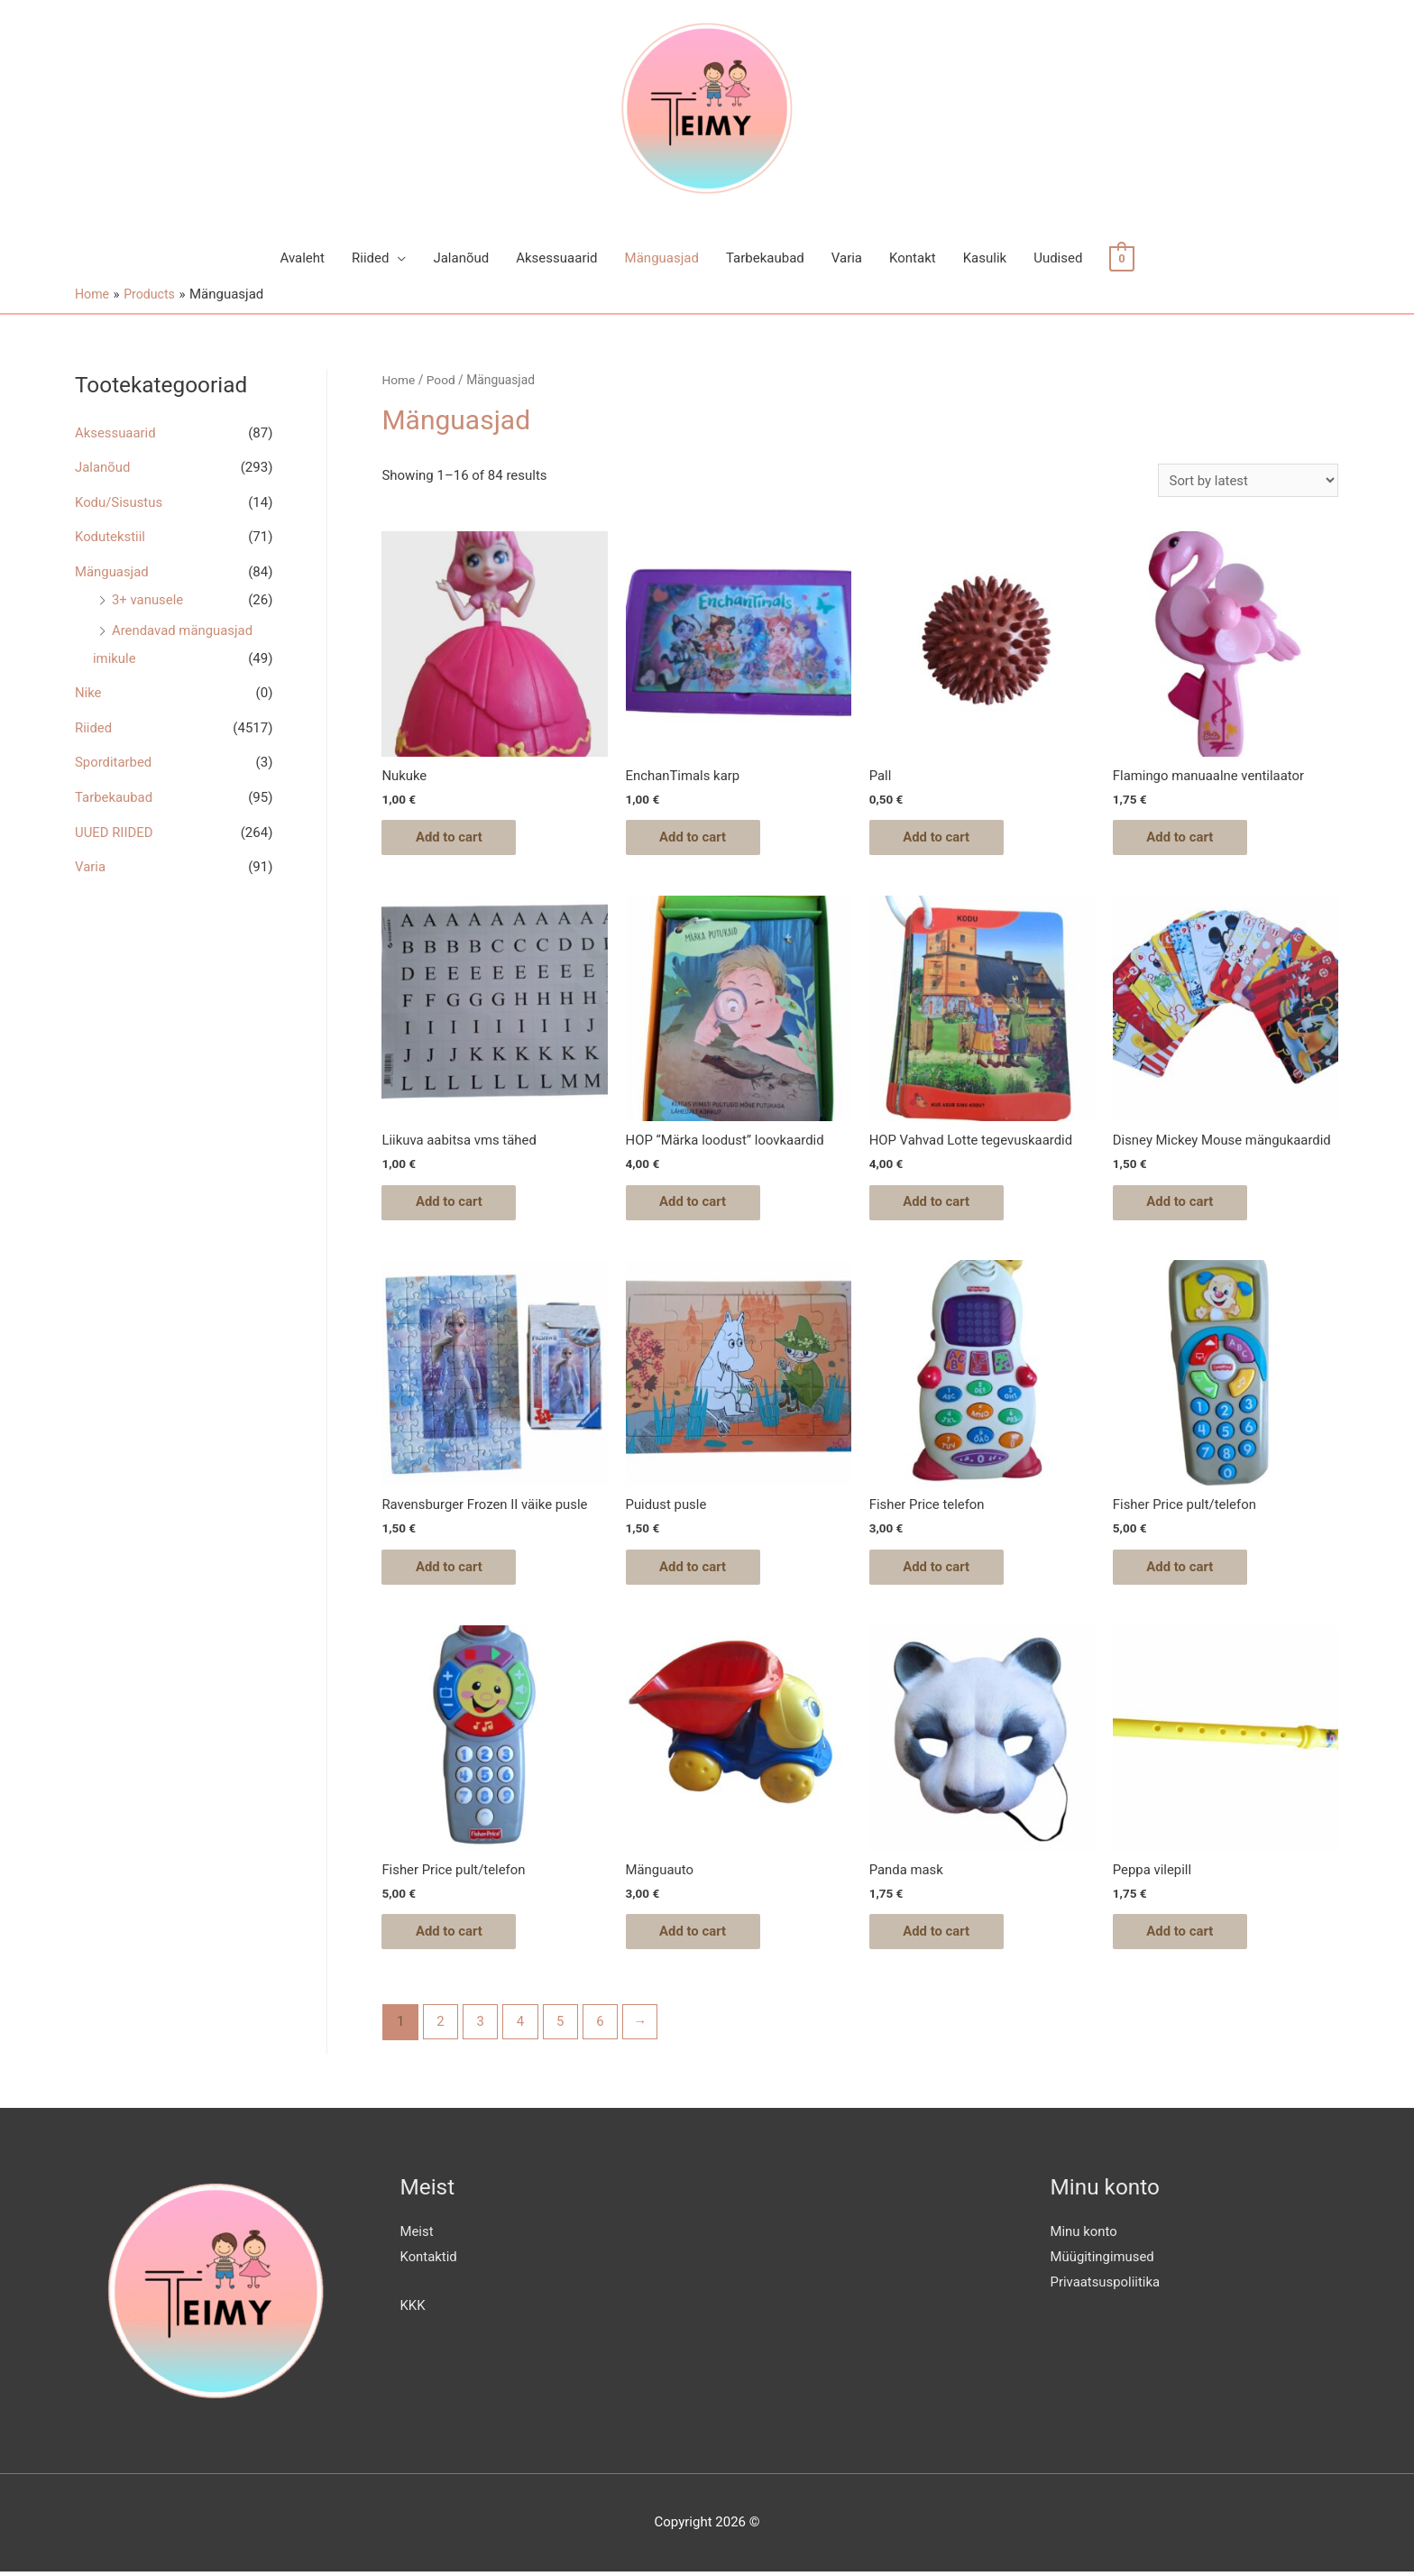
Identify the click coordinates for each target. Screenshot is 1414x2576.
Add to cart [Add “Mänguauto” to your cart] (696, 1935)
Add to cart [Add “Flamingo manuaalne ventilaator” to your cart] (1183, 838)
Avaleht (302, 258)
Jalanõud (461, 258)
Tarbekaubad (765, 258)
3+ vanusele (148, 596)
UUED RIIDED (114, 823)
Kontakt (912, 258)
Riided (370, 258)
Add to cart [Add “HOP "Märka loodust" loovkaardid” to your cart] (696, 1203)
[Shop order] (1247, 480)
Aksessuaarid (556, 258)
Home (398, 380)
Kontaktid (429, 2261)
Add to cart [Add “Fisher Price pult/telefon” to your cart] (1183, 1569)
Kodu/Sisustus (119, 500)
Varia (846, 258)
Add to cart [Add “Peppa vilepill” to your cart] (1183, 1935)
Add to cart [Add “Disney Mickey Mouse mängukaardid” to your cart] (1183, 1203)
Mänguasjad (662, 258)
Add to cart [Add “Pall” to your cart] (939, 838)
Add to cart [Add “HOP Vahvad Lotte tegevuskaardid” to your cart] (939, 1203)
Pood (441, 380)
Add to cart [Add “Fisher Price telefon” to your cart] (939, 1569)
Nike (88, 687)
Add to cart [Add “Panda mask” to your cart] (939, 1935)
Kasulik (984, 258)
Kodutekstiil (110, 535)
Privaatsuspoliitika (1106, 2285)
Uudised (1057, 258)
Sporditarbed (113, 756)
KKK (413, 2310)
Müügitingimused (1103, 2261)
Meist (417, 2236)
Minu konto (1084, 2236)
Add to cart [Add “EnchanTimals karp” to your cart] (696, 838)
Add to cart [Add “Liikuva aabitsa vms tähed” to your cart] (451, 1203)
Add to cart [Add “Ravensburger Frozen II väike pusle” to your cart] (451, 1569)
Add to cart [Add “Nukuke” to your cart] (451, 838)
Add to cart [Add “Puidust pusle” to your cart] (696, 1569)
